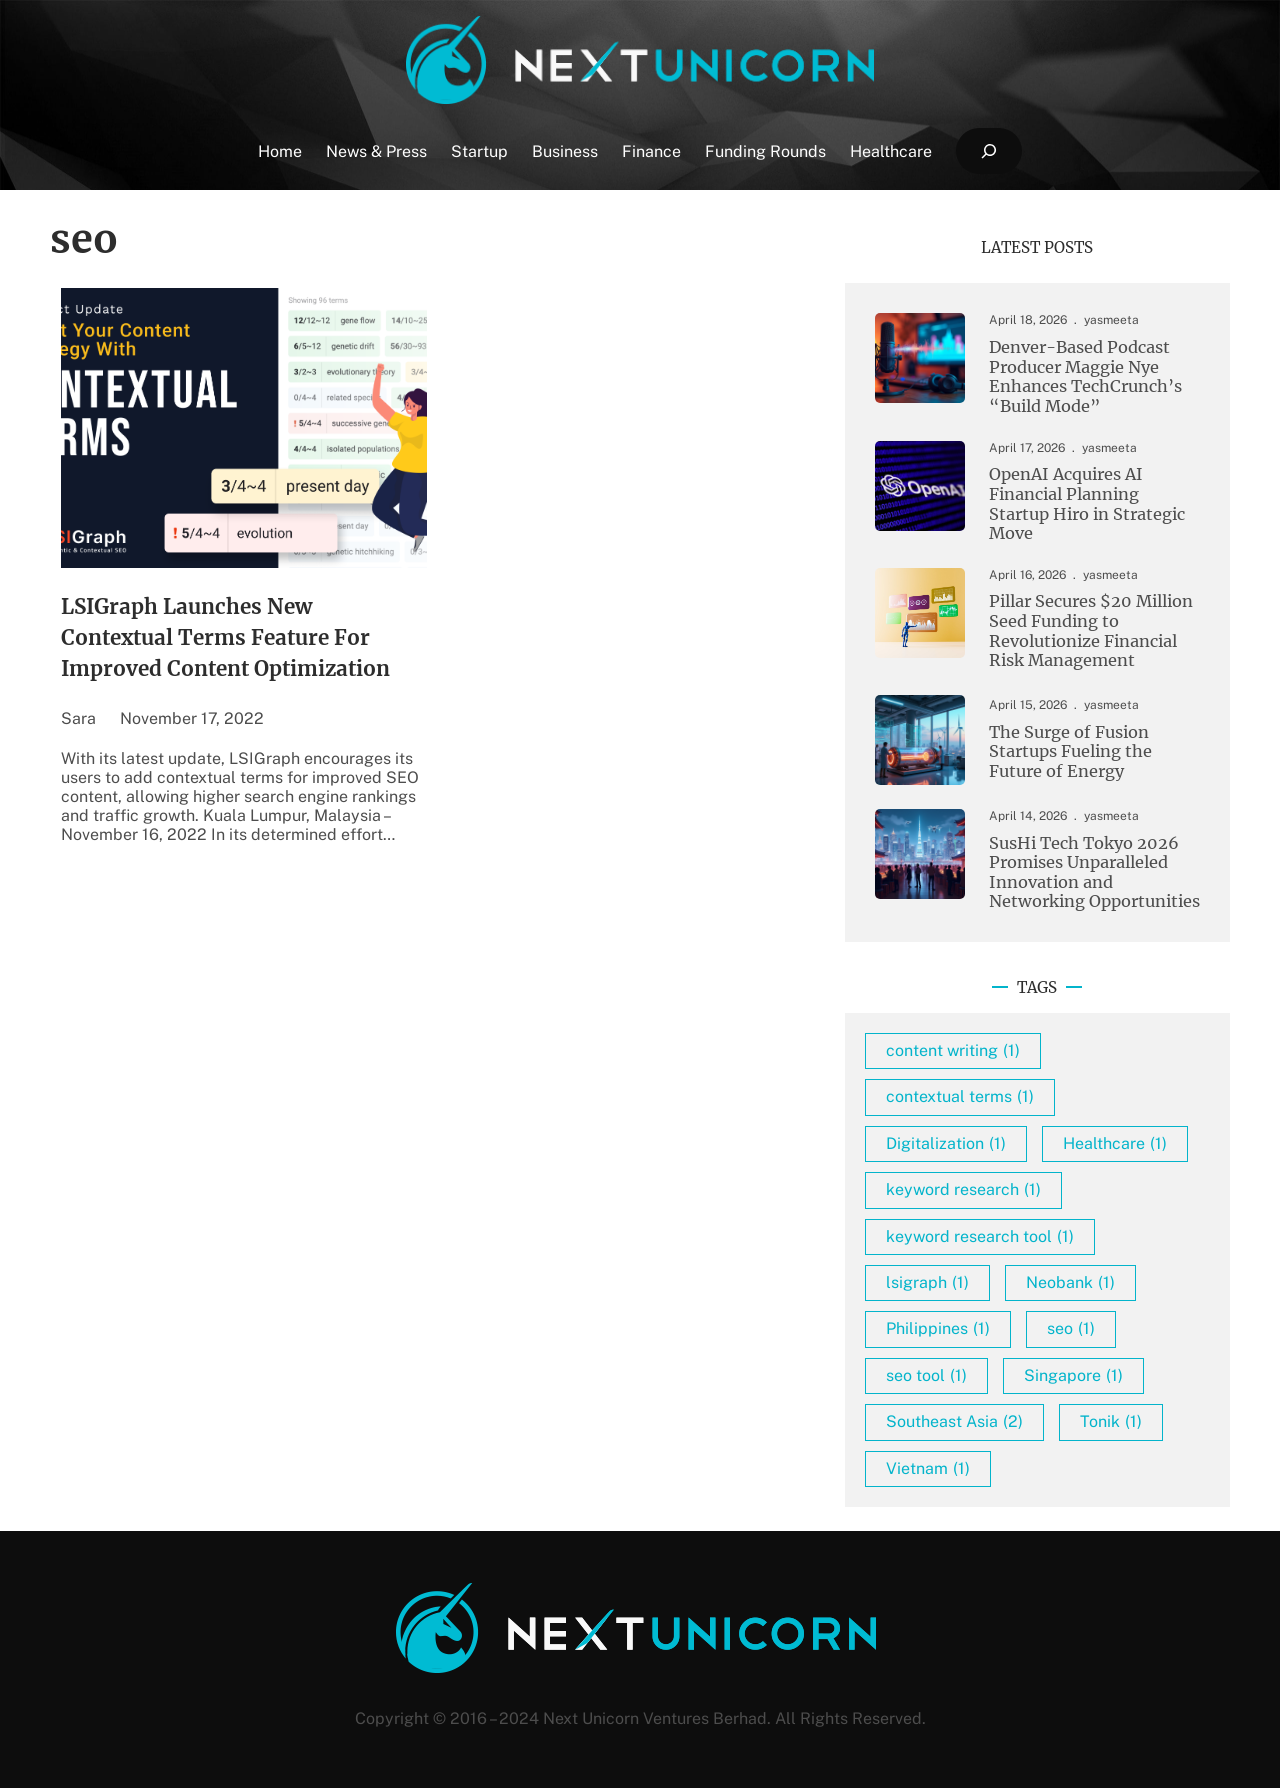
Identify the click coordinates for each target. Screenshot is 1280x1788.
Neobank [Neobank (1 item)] (1070, 1282)
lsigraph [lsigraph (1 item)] (927, 1282)
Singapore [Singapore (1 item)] (1073, 1375)
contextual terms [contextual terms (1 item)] (960, 1096)
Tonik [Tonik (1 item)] (1111, 1421)
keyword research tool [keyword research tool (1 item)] (980, 1236)
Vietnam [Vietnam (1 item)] (928, 1468)
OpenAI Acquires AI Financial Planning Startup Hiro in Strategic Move (1087, 504)
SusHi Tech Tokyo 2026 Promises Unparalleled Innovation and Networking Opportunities (1094, 873)
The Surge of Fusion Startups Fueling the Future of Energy (1070, 752)
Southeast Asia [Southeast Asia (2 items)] (954, 1421)
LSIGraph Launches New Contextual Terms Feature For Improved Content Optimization (225, 638)
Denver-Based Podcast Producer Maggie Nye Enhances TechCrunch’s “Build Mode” (1085, 377)
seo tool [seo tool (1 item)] (926, 1375)
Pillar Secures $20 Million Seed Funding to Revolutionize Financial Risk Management (1091, 631)
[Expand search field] (988, 151)
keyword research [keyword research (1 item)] (963, 1189)
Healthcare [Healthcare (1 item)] (1115, 1143)
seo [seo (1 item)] (1071, 1328)
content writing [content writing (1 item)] (953, 1050)
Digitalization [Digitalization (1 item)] (946, 1143)
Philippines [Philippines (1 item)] (938, 1328)
